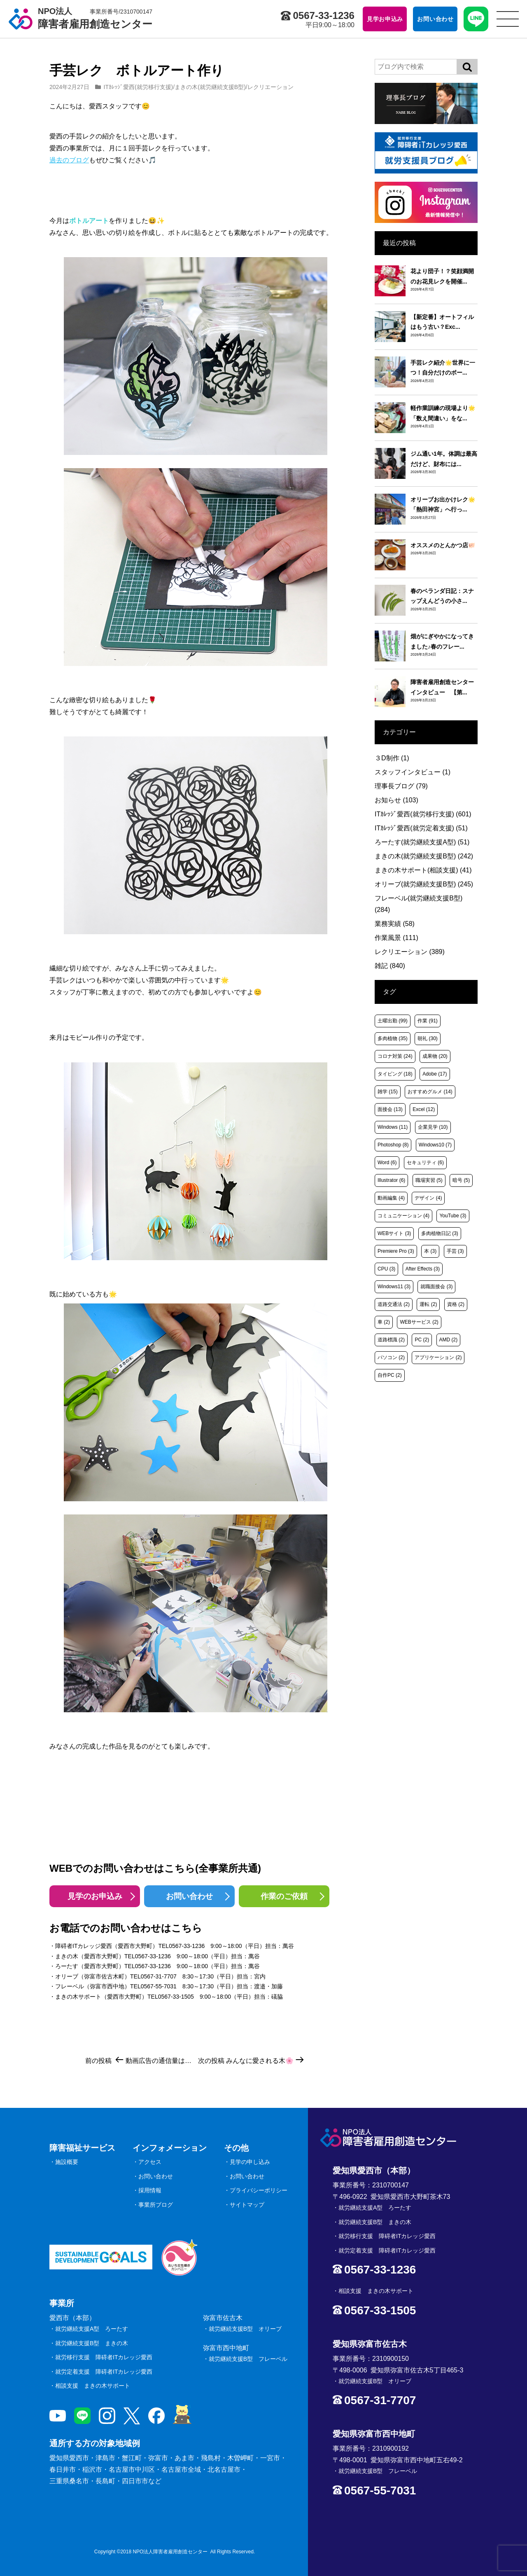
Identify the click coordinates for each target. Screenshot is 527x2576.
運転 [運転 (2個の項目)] (428, 1304)
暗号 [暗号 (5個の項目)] (461, 1180)
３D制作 (392, 758)
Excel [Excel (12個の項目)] (424, 1109)
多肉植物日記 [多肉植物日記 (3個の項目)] (439, 1233)
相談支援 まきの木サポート (92, 2385)
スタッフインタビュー (412, 772)
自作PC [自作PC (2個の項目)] (390, 1375)
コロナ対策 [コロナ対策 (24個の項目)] (395, 1056)
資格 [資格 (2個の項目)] (455, 1304)
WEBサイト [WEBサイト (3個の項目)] (394, 1233)
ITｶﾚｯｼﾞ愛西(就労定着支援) (421, 828)
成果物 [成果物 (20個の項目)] (435, 1056)
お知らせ (396, 800)
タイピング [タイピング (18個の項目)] (395, 1074)
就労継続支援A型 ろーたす (91, 2328)
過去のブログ (69, 160)
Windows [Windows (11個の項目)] (393, 1127)
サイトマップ (247, 2204)
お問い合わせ (189, 1896)
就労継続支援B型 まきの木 (91, 2343)
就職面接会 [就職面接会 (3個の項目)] (436, 1286)
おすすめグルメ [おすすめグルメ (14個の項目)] (430, 1092)
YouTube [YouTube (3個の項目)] (452, 1216)
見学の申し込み (250, 2162)
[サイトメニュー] (508, 19)
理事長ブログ (401, 786)
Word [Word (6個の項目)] (387, 1162)
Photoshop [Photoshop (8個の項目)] (393, 1145)
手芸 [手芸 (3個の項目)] (455, 1251)
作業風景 (396, 937)
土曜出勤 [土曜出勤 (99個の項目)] (393, 1021)
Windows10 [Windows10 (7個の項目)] (435, 1145)
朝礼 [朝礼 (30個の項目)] (427, 1038)
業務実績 (395, 923)
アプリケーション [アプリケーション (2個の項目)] (438, 1357)
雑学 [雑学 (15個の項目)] (388, 1092)
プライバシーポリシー (258, 2190)
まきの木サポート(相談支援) (423, 870)
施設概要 (66, 2162)
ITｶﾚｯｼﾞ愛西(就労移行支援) (138, 87)
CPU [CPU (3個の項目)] (386, 1269)
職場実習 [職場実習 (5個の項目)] (429, 1180)
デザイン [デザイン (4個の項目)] (428, 1198)
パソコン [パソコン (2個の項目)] (391, 1357)
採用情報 (149, 2190)
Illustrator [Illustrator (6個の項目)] (391, 1180)
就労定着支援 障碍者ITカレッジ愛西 (103, 2371)
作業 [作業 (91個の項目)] (427, 1021)
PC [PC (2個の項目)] (422, 1340)
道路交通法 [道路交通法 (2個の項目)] (394, 1304)
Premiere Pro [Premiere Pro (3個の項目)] (396, 1251)
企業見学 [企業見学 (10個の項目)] (433, 1127)
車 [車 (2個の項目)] (384, 1322)
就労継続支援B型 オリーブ (245, 2328)
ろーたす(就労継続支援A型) (422, 842)
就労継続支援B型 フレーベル (248, 2359)
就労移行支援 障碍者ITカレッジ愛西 (103, 2357)
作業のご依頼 (284, 1896)
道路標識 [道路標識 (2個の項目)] (391, 1340)
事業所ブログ (155, 2204)
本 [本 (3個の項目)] (430, 1251)
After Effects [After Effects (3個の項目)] (423, 1269)
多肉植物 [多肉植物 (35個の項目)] (393, 1038)
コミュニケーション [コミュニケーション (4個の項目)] (403, 1216)
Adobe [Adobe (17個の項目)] (434, 1074)
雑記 (390, 965)
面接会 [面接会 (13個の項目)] (390, 1109)
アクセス (149, 2162)
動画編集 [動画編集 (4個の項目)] (391, 1198)
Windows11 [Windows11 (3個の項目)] (394, 1286)
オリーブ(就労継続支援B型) (424, 884)
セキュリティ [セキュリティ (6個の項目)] (425, 1162)
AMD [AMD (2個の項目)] (448, 1340)
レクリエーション (270, 87)
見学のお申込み (95, 1896)
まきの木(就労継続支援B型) (210, 87)
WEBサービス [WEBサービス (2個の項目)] (419, 1322)
